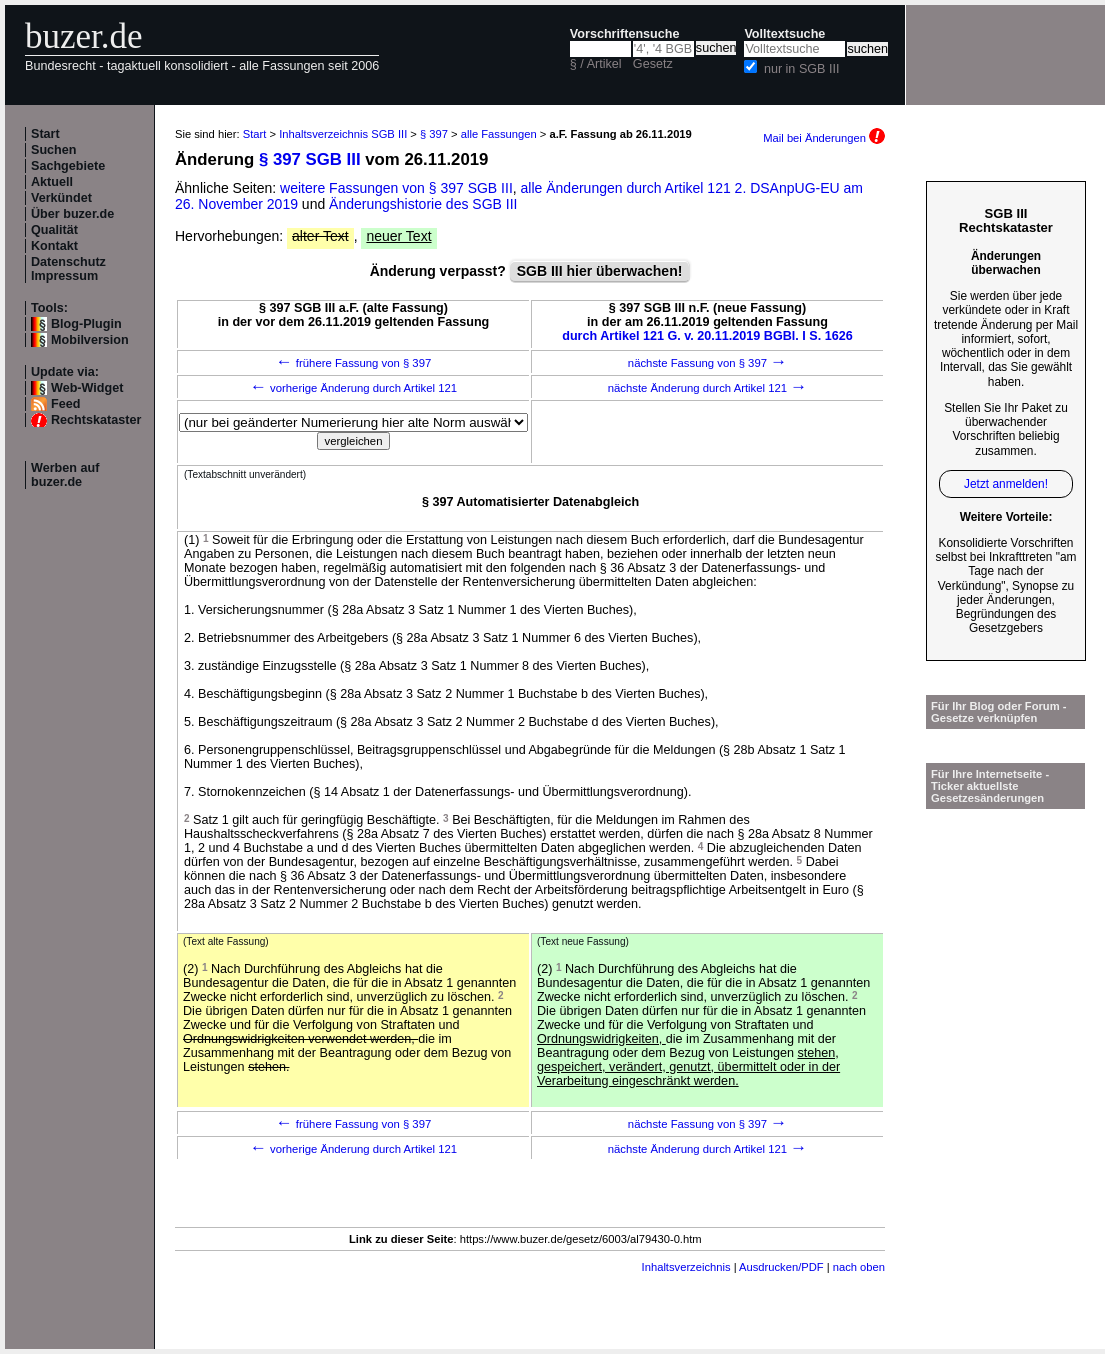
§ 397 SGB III (310, 159)
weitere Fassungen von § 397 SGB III (396, 188)
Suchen (54, 150)
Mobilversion (90, 340)
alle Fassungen (499, 134)
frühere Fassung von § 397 (354, 363)
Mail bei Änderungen (824, 138)
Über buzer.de (72, 214)
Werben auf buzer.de (65, 475)
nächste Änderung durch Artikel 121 (708, 388)
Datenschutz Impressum (68, 269)
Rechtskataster (96, 420)
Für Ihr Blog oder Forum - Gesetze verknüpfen (999, 712)
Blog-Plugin (86, 324)
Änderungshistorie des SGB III (423, 204)
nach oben (859, 1267)
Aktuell (52, 182)
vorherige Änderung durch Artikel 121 (353, 388)
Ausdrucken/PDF (781, 1267)
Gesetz (653, 64)
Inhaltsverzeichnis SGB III (343, 134)
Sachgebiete (68, 166)
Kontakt (54, 246)
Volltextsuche (784, 34)
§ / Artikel (596, 64)
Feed (65, 404)
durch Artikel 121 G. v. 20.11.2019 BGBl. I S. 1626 (707, 336)
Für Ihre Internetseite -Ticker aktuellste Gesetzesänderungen (990, 786)
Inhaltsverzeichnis (686, 1267)
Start (45, 134)
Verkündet (61, 198)
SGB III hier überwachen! (600, 271)
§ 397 (434, 134)
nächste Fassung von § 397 (707, 363)
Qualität (54, 230)
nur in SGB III (802, 69)
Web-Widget (87, 388)
